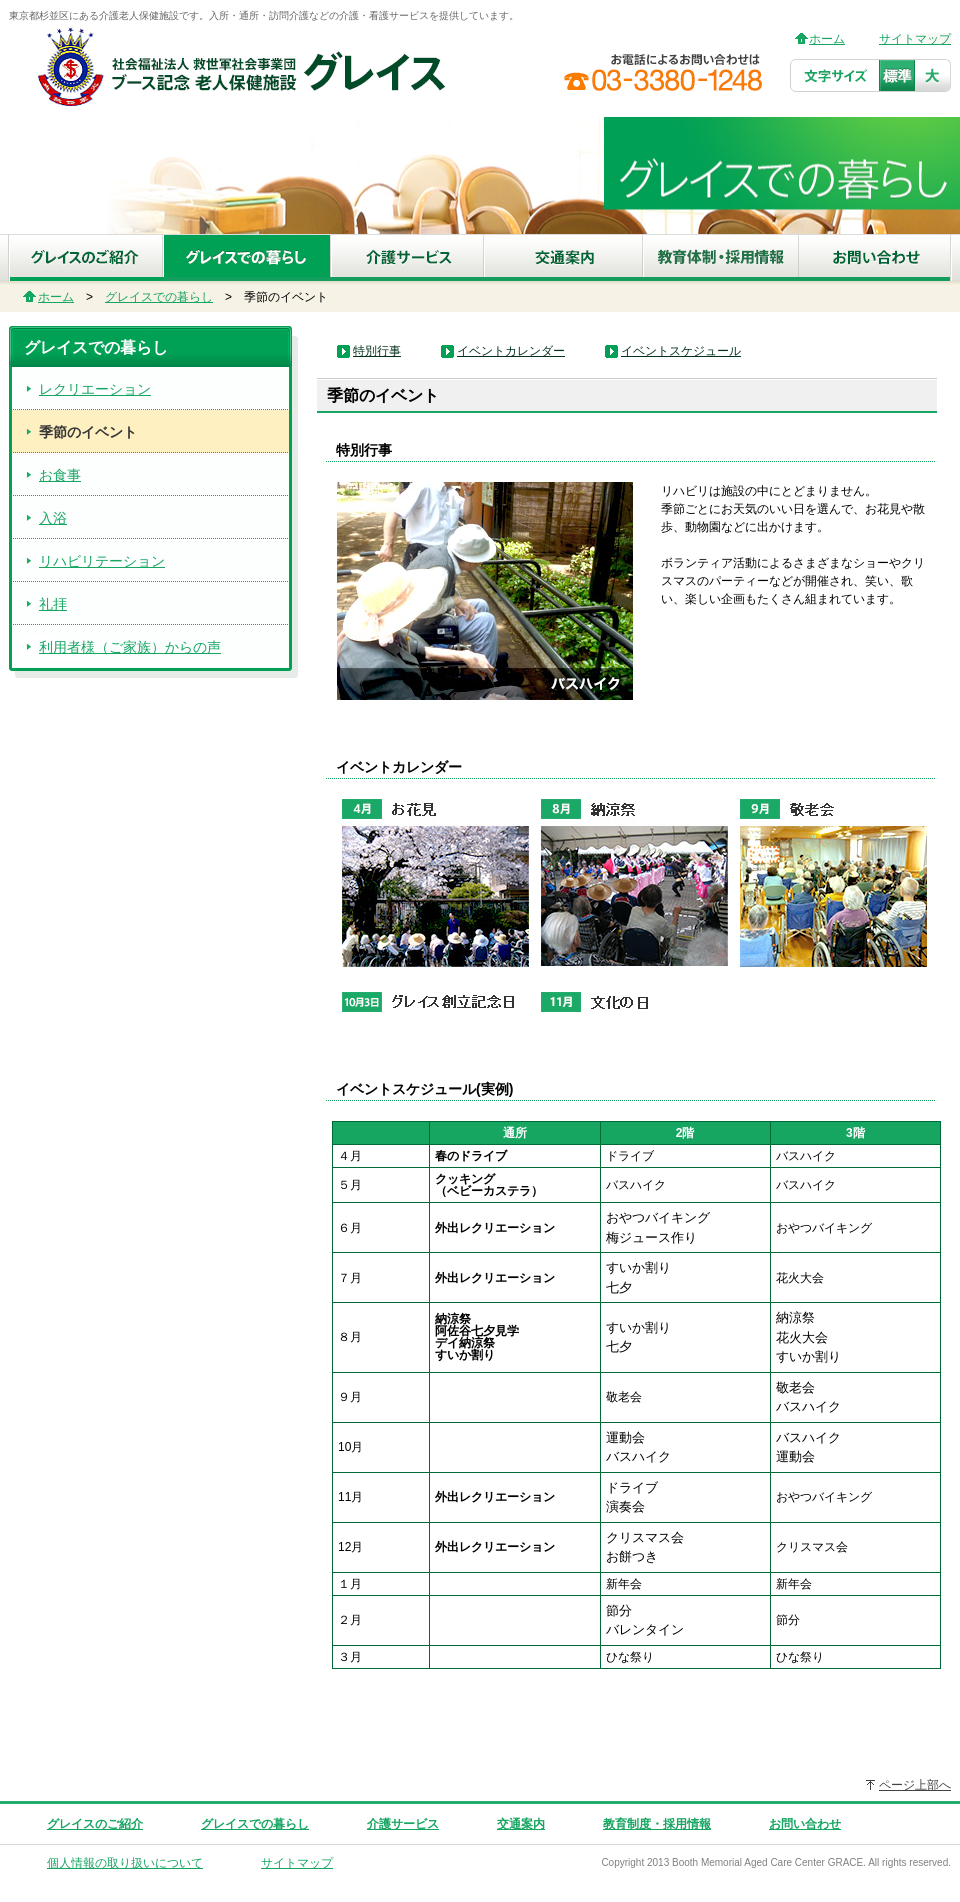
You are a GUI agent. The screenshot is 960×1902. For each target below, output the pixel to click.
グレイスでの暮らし (159, 297)
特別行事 (377, 351)
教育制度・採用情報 (657, 1824)
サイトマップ (915, 39)
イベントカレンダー (511, 351)
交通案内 (521, 1824)
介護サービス (403, 1824)
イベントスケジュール (681, 351)
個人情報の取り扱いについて (125, 1863)
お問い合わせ (805, 1824)
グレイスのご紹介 (95, 1824)
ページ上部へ (915, 1785)
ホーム (827, 39)
